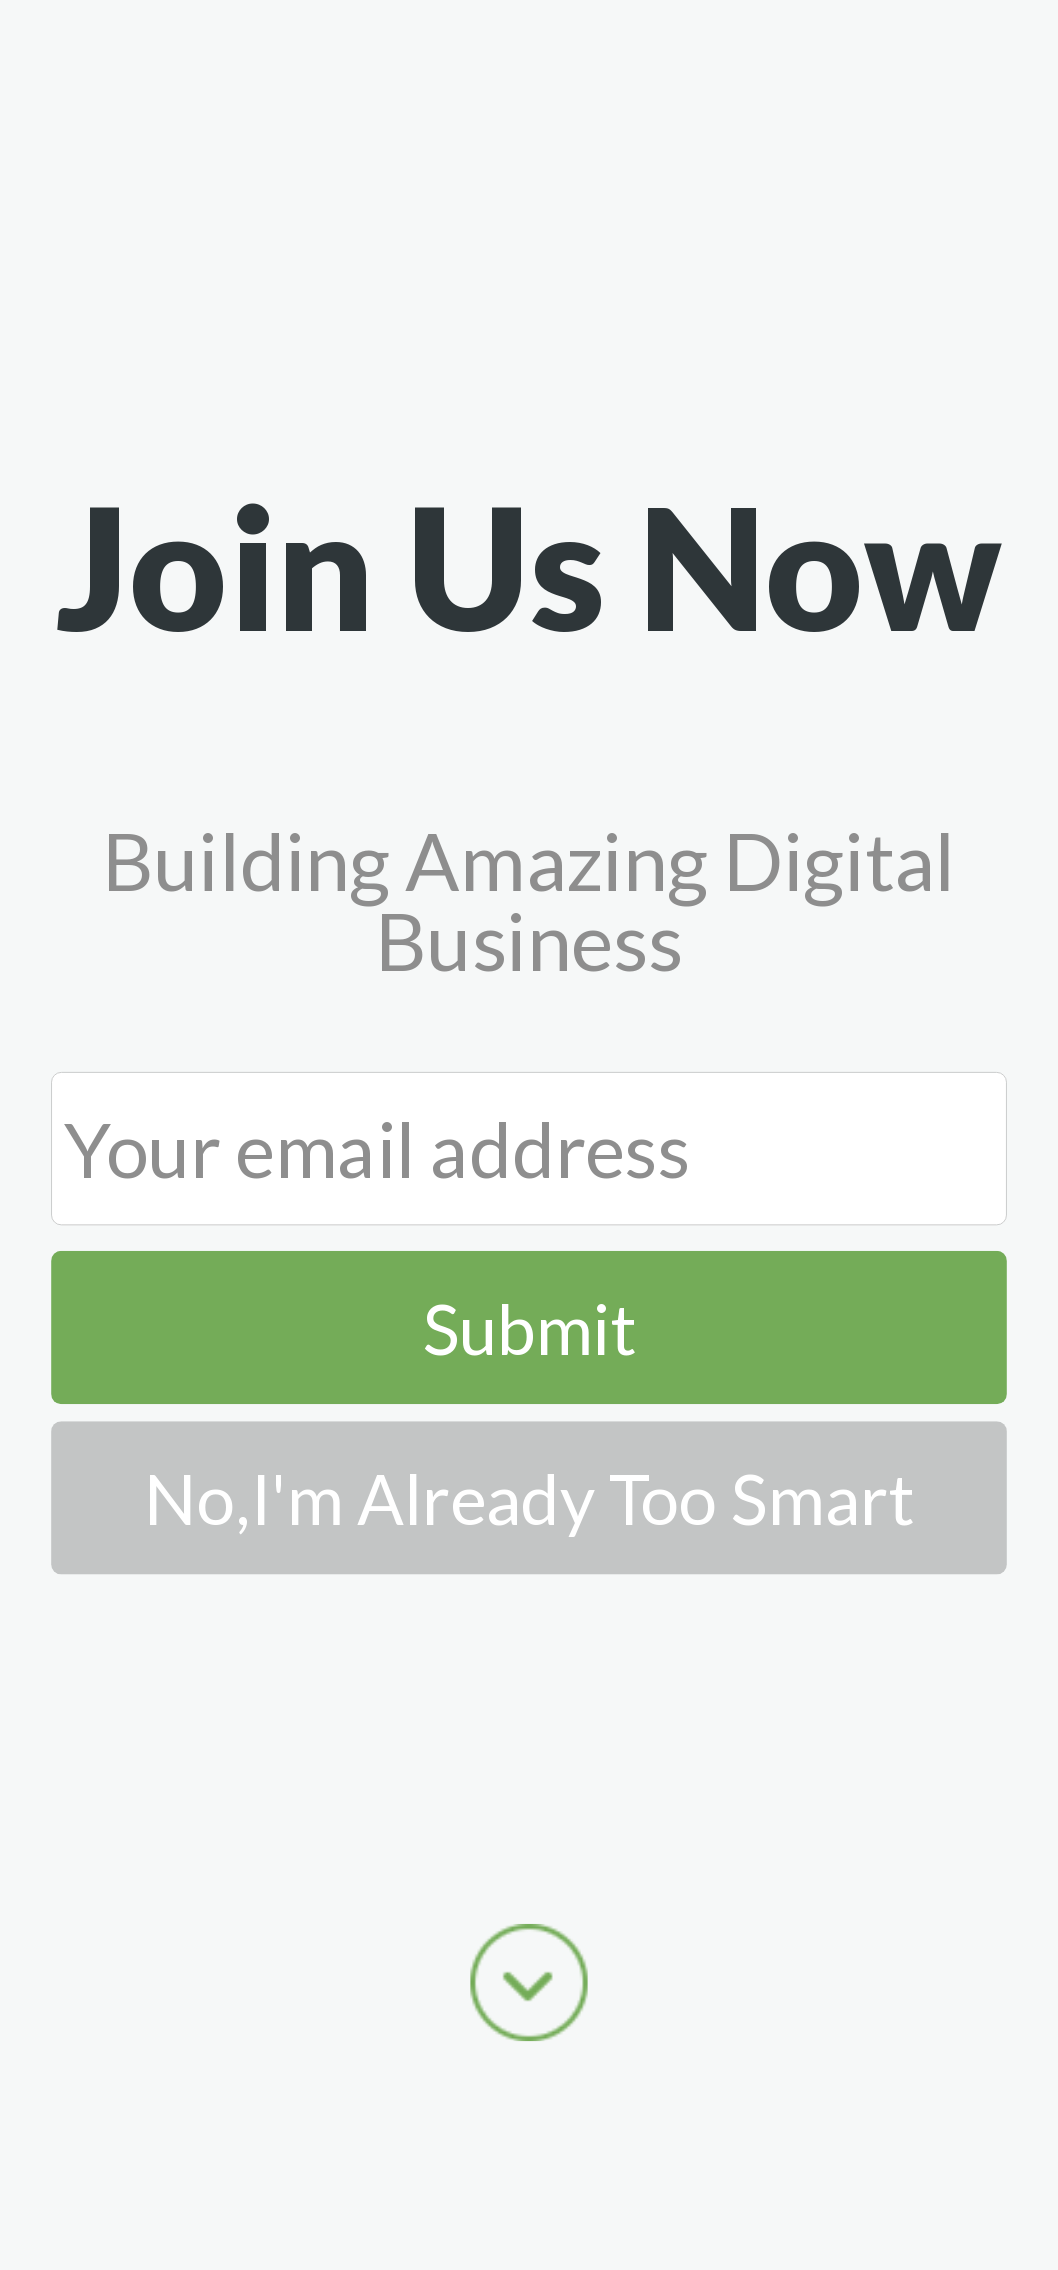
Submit (529, 1327)
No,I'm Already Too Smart (528, 1498)
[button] (529, 566)
